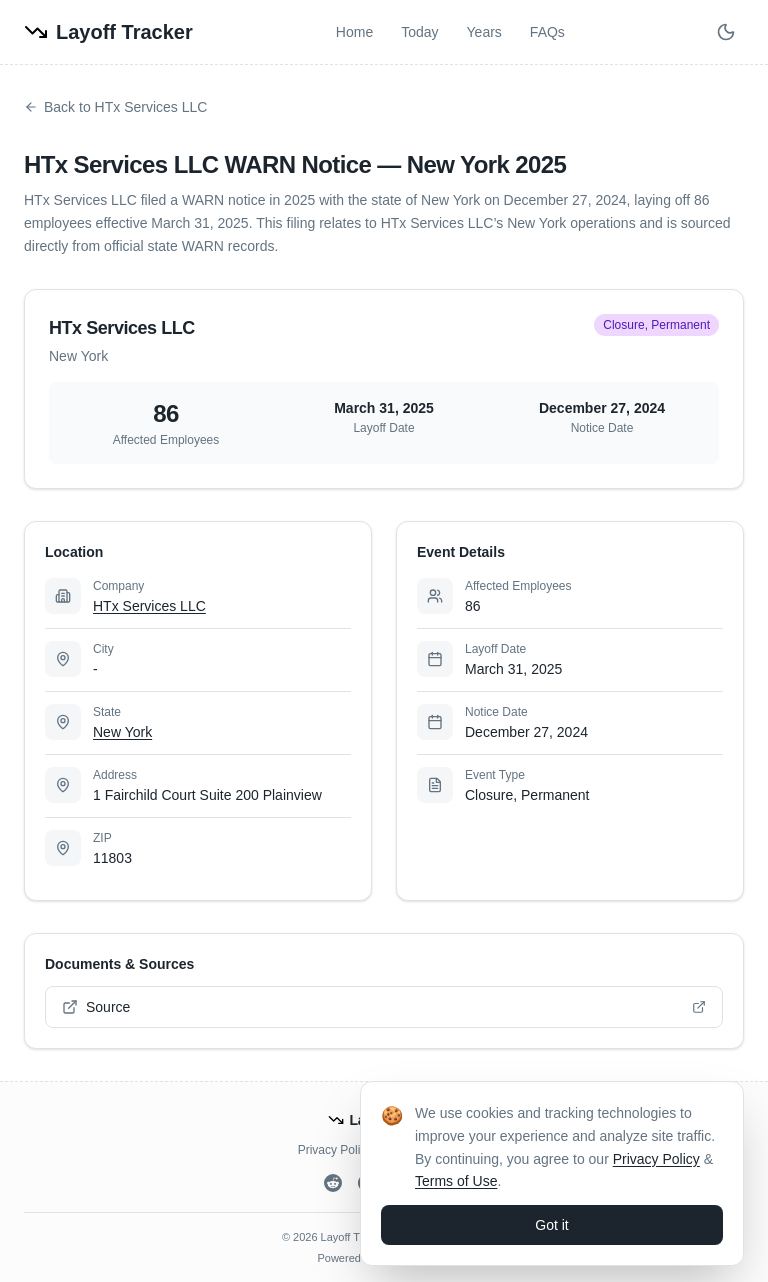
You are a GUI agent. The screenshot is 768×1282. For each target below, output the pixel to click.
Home (354, 32)
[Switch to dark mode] (726, 32)
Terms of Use (456, 1181)
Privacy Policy (335, 1150)
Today (419, 32)
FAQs (547, 32)
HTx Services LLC (149, 606)
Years (484, 32)
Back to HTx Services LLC (115, 107)
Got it (551, 1225)
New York (122, 732)
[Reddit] (333, 1183)
